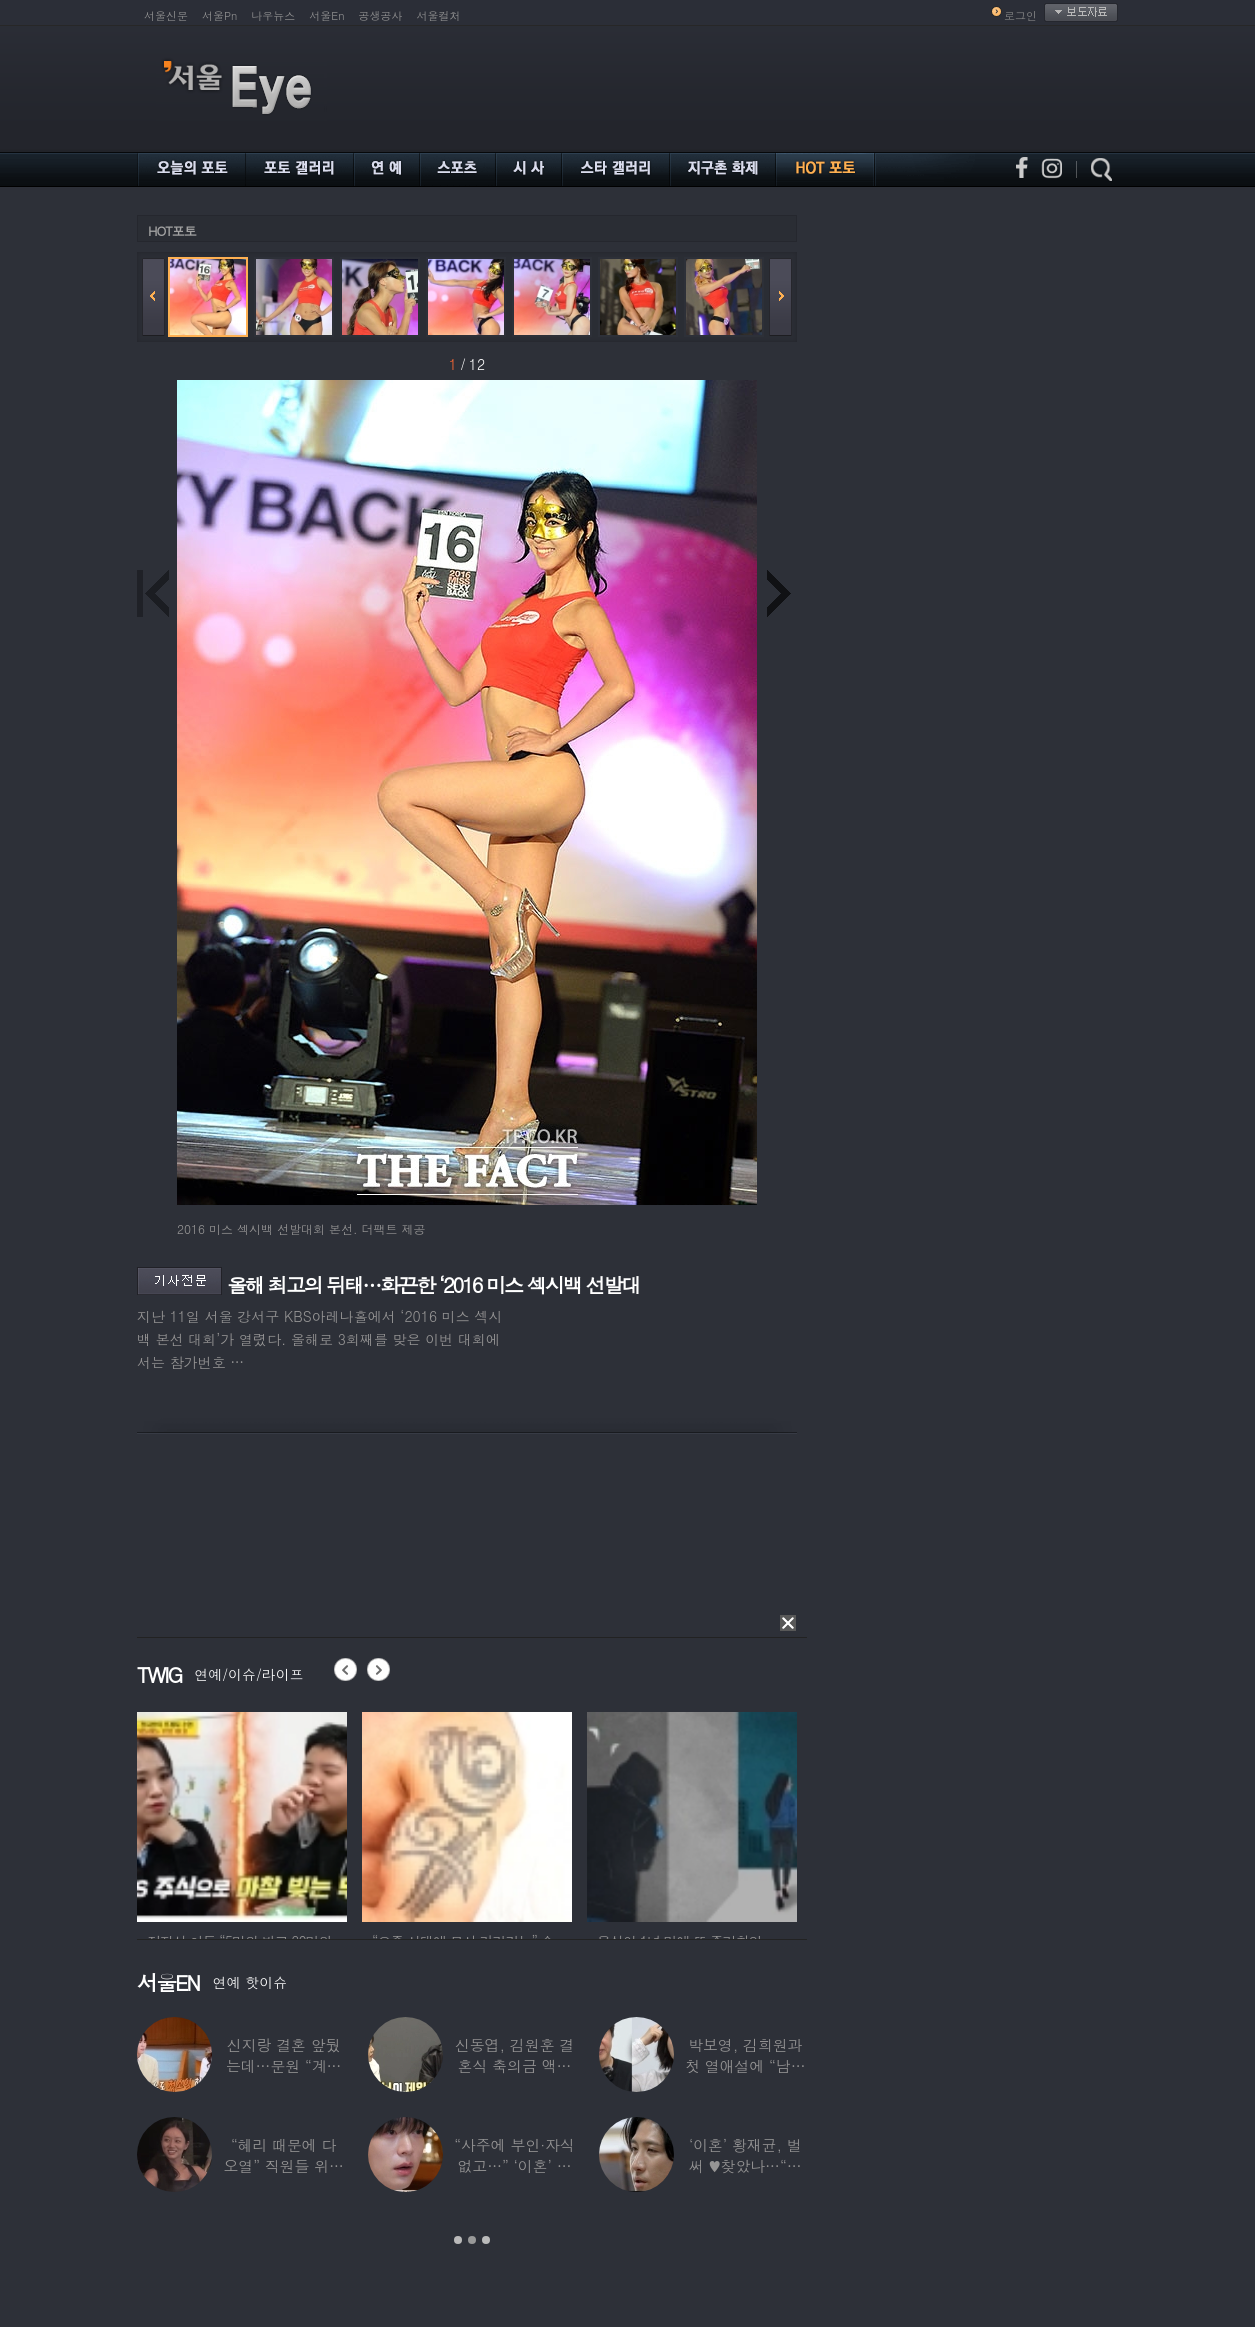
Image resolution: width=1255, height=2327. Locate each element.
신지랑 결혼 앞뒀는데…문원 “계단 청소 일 (284, 2065)
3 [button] (486, 2240)
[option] (255, 1814)
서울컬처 (439, 15)
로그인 (1020, 15)
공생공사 (381, 15)
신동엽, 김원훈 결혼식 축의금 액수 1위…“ (514, 2065)
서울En (326, 15)
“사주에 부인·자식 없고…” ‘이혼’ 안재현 (514, 2165)
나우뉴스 (273, 15)
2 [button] (472, 2240)
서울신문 (166, 15)
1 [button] (458, 2240)
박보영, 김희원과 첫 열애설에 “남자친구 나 (745, 2065)
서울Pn (219, 15)
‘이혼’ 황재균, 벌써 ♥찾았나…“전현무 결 (745, 2165)
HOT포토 (172, 230)
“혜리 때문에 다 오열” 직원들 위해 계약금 (283, 2165)
